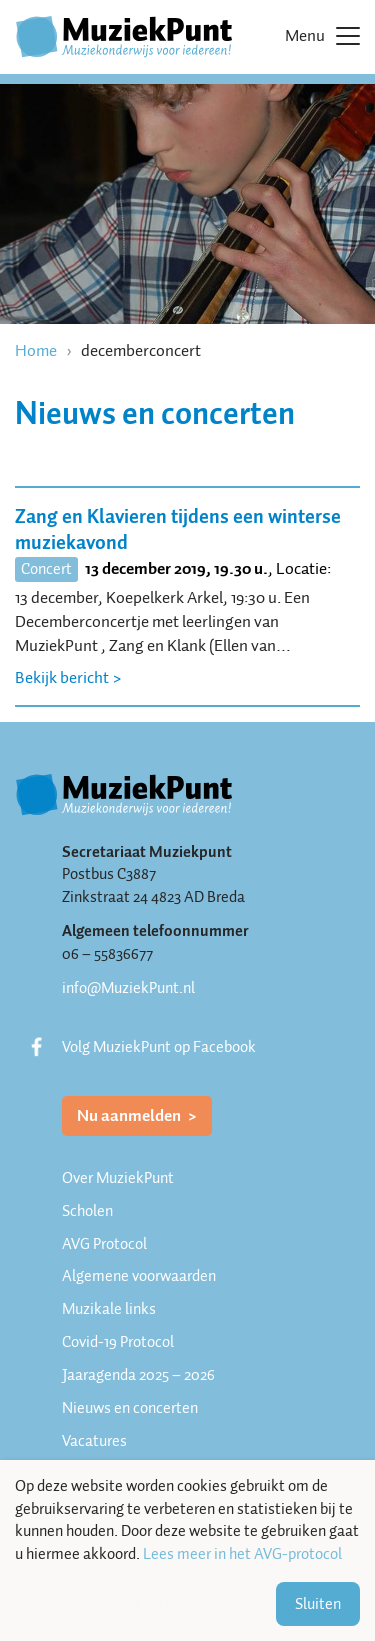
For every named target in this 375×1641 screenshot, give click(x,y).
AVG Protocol (104, 1244)
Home (36, 350)
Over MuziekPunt (118, 1178)
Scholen (87, 1211)
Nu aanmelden (130, 1115)
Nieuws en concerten (130, 1408)
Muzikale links (109, 1309)
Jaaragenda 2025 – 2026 (138, 1375)
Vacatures (94, 1441)
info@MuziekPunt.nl (128, 988)
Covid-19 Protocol (118, 1342)
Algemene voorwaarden (139, 1276)
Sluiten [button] (318, 1604)
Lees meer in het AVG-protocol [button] (242, 1554)
